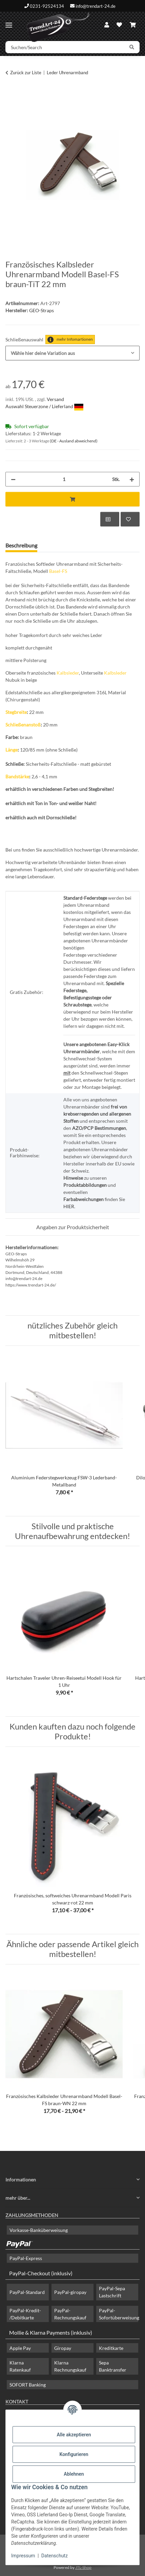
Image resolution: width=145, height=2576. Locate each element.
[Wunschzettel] (119, 25)
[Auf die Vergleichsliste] (109, 519)
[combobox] (72, 353)
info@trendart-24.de (96, 5)
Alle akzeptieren (74, 2434)
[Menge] (63, 479)
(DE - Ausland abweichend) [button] (74, 440)
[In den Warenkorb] (10, 94)
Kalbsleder (68, 673)
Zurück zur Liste (25, 72)
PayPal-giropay (70, 2292)
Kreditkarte (111, 2348)
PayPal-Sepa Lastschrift (112, 2291)
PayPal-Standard (27, 2292)
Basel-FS (58, 571)
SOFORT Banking (27, 2385)
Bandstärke (17, 776)
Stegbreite (16, 712)
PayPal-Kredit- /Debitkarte (25, 2314)
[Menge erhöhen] (131, 479)
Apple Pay (20, 2348)
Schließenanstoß (23, 724)
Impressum (23, 2555)
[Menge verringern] (13, 479)
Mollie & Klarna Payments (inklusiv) (50, 2332)
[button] (107, 25)
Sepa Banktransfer (112, 2366)
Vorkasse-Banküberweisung (38, 2230)
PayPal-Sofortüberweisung (119, 2314)
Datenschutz (54, 2555)
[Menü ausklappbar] (8, 22)
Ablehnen (74, 2474)
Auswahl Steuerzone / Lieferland (44, 406)
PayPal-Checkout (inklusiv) (40, 2273)
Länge (11, 750)
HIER (68, 1206)
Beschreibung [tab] (21, 545)
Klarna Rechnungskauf (70, 2366)
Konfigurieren (73, 2454)
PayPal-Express (25, 2258)
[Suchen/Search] (64, 47)
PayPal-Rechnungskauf (70, 2314)
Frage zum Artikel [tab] (68, 545)
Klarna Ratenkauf (20, 2366)
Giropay (62, 2348)
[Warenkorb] (133, 25)
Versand (55, 399)
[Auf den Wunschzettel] (130, 519)
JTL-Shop (83, 2567)
